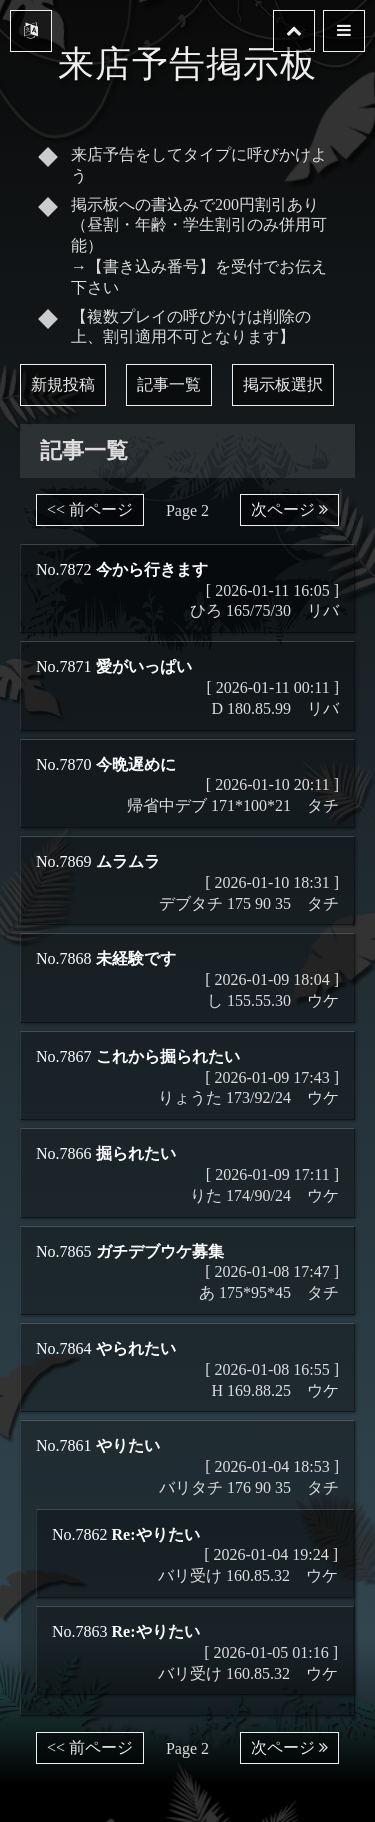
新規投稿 (63, 384)
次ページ (289, 509)
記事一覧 (169, 384)
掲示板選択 (283, 384)
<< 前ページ (90, 509)
